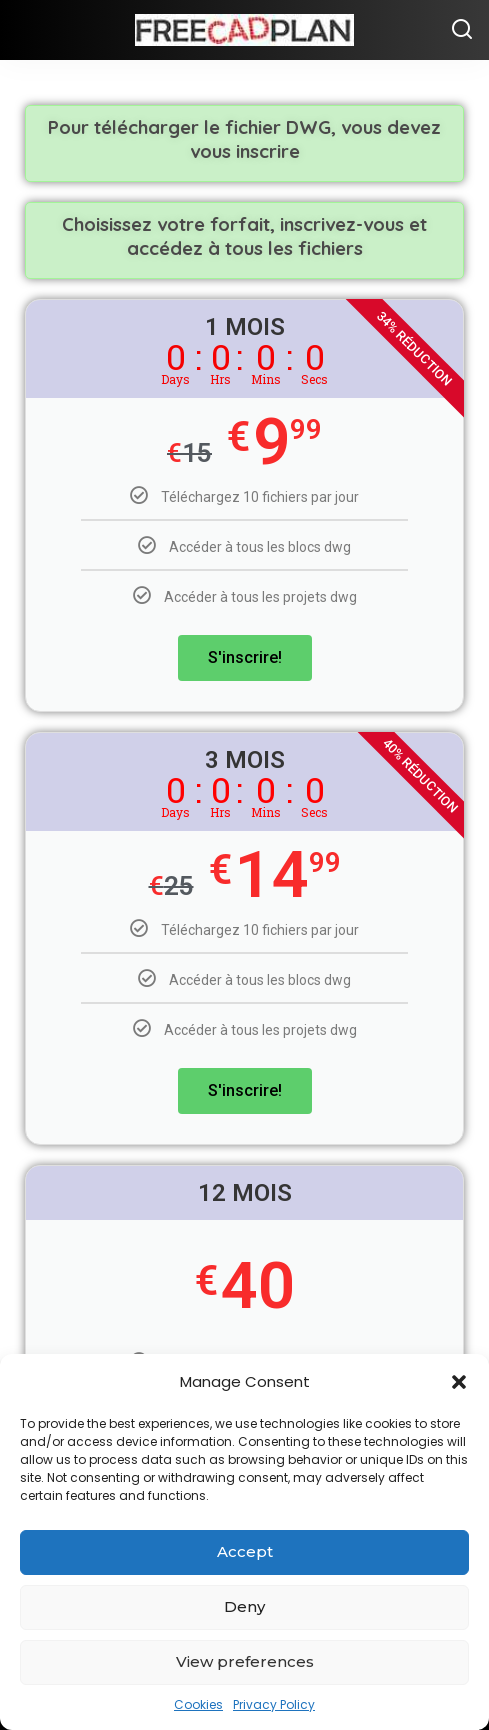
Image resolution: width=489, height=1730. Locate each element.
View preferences (245, 1661)
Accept (245, 1551)
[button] (459, 1382)
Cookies (198, 1704)
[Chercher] (462, 30)
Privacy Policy (274, 1704)
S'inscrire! (245, 657)
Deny (244, 1606)
